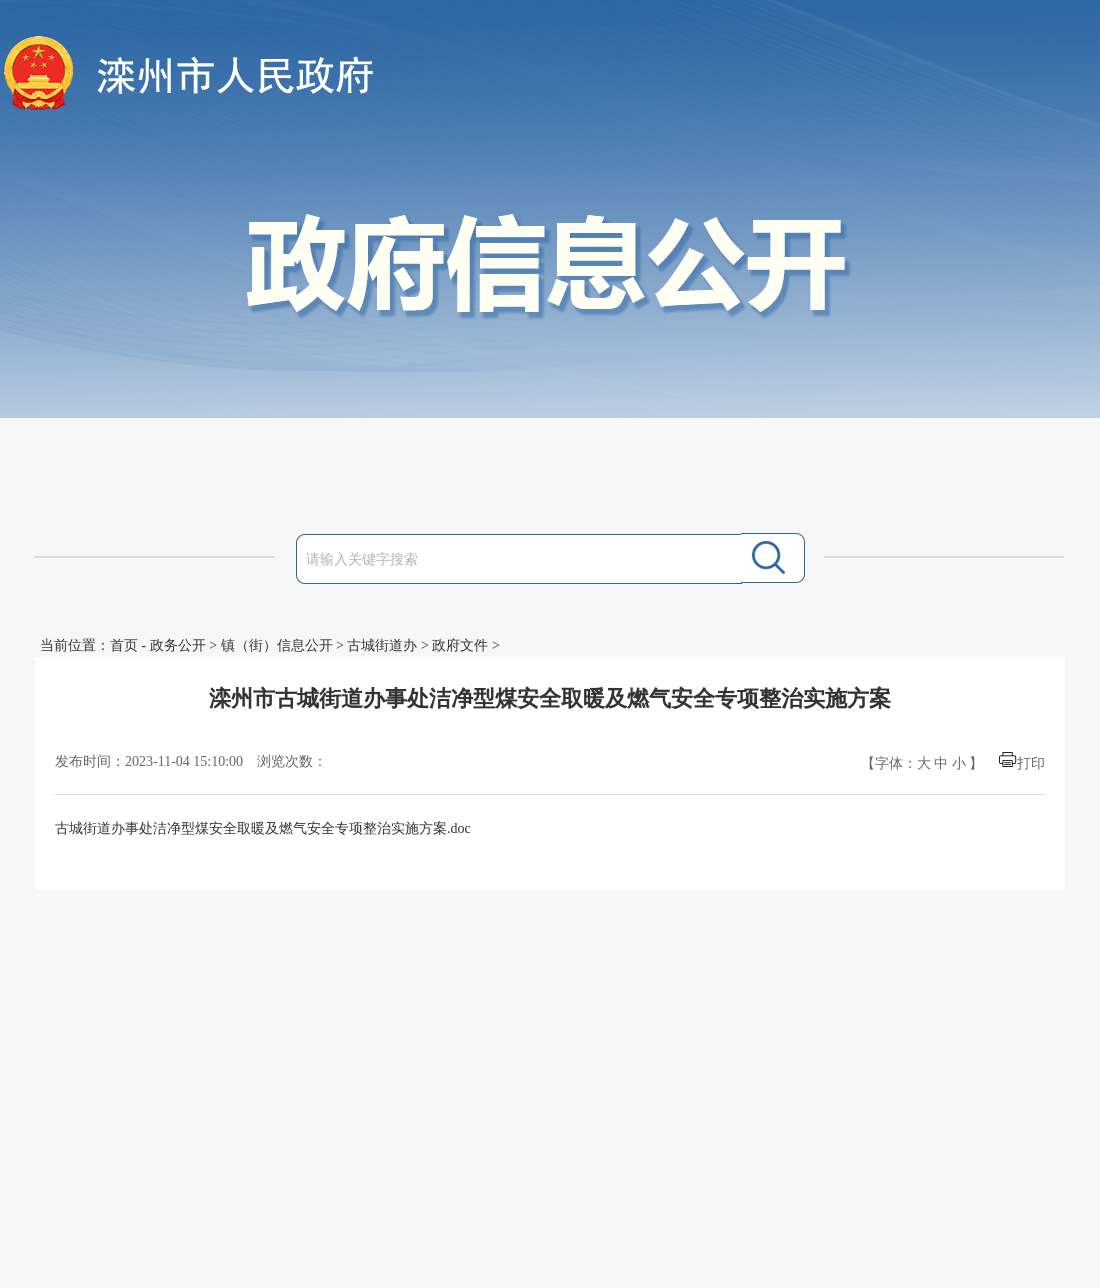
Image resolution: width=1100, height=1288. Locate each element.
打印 (1031, 763)
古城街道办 (382, 645)
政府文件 (460, 645)
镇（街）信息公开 (277, 645)
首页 (124, 645)
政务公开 (178, 645)
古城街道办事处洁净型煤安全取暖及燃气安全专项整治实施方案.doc (263, 828)
